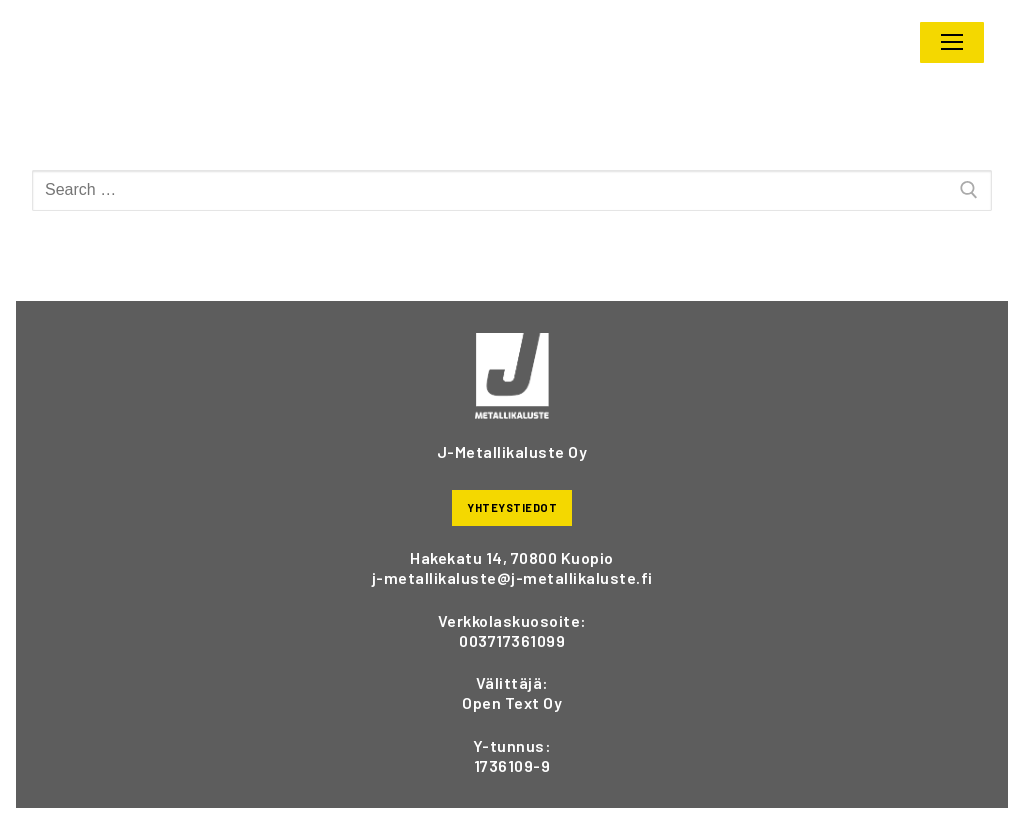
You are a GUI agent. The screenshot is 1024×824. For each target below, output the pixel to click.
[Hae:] (512, 191)
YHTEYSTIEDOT (512, 507)
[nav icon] (952, 43)
